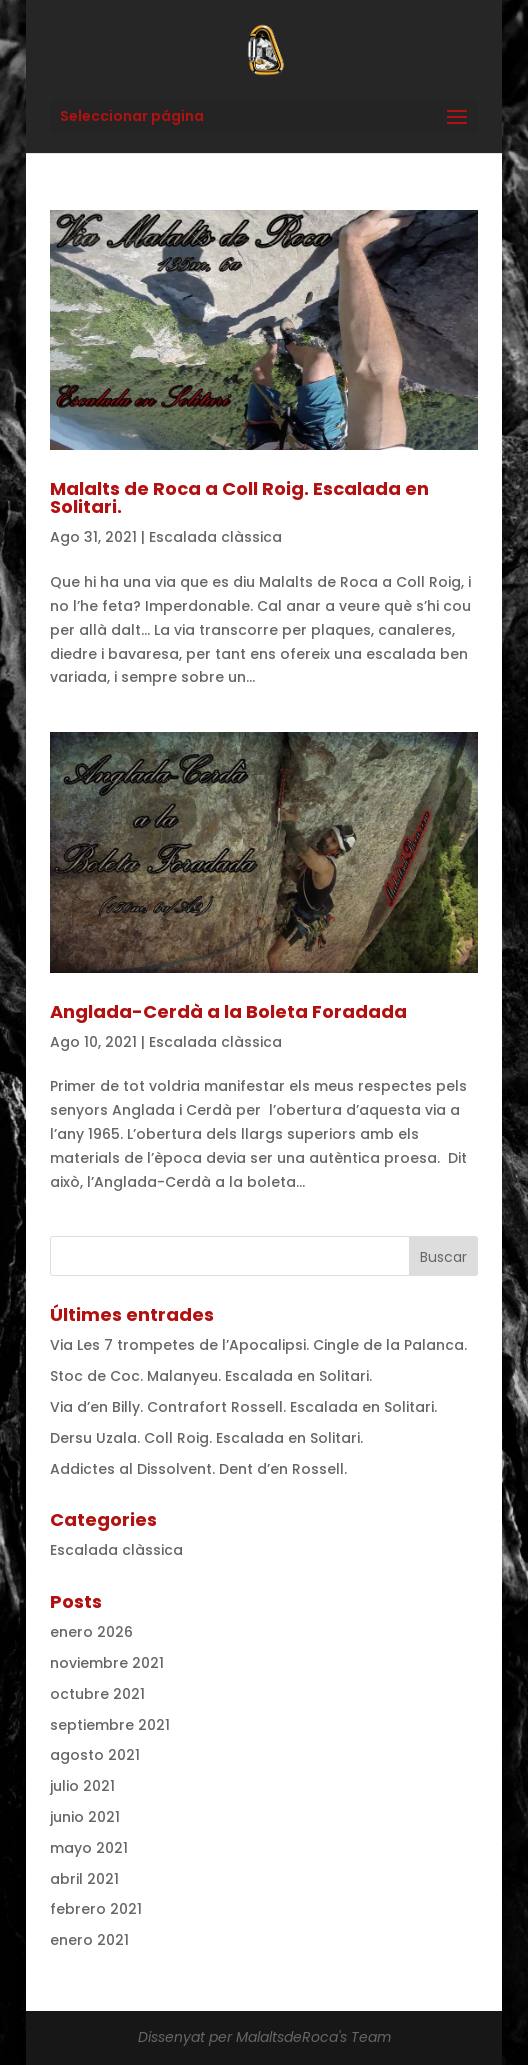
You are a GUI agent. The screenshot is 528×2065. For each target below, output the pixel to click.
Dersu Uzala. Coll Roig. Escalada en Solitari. (206, 1438)
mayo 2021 (89, 1848)
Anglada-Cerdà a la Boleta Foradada (228, 1011)
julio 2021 (82, 1786)
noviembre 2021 (107, 1663)
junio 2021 (85, 1817)
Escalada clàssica (215, 537)
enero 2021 (89, 1940)
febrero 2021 (96, 1909)
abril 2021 (84, 1879)
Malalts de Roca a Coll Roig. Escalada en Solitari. (239, 497)
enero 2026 (91, 1632)
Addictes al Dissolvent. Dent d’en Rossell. (198, 1469)
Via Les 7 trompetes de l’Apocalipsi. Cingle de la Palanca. (258, 1345)
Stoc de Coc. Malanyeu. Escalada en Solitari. (211, 1376)
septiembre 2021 (110, 1725)
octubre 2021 (97, 1694)
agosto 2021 (95, 1755)
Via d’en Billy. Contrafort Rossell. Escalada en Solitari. (243, 1407)
